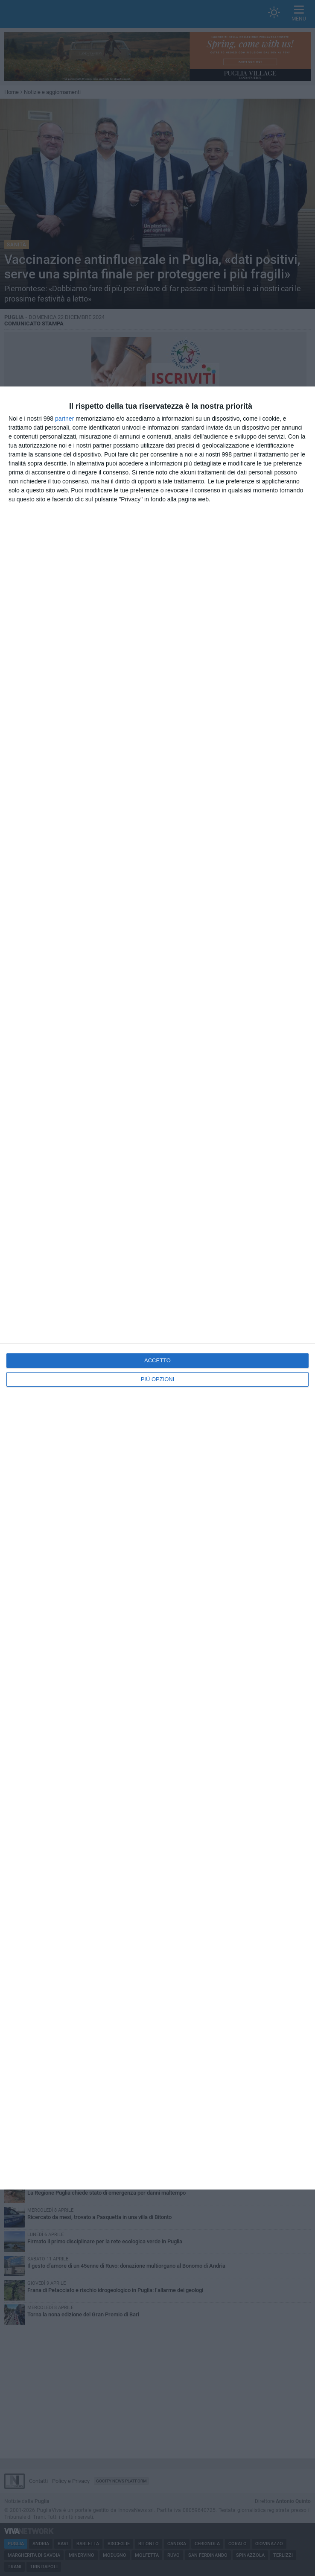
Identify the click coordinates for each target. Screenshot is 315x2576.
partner (64, 419)
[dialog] (157, 1288)
